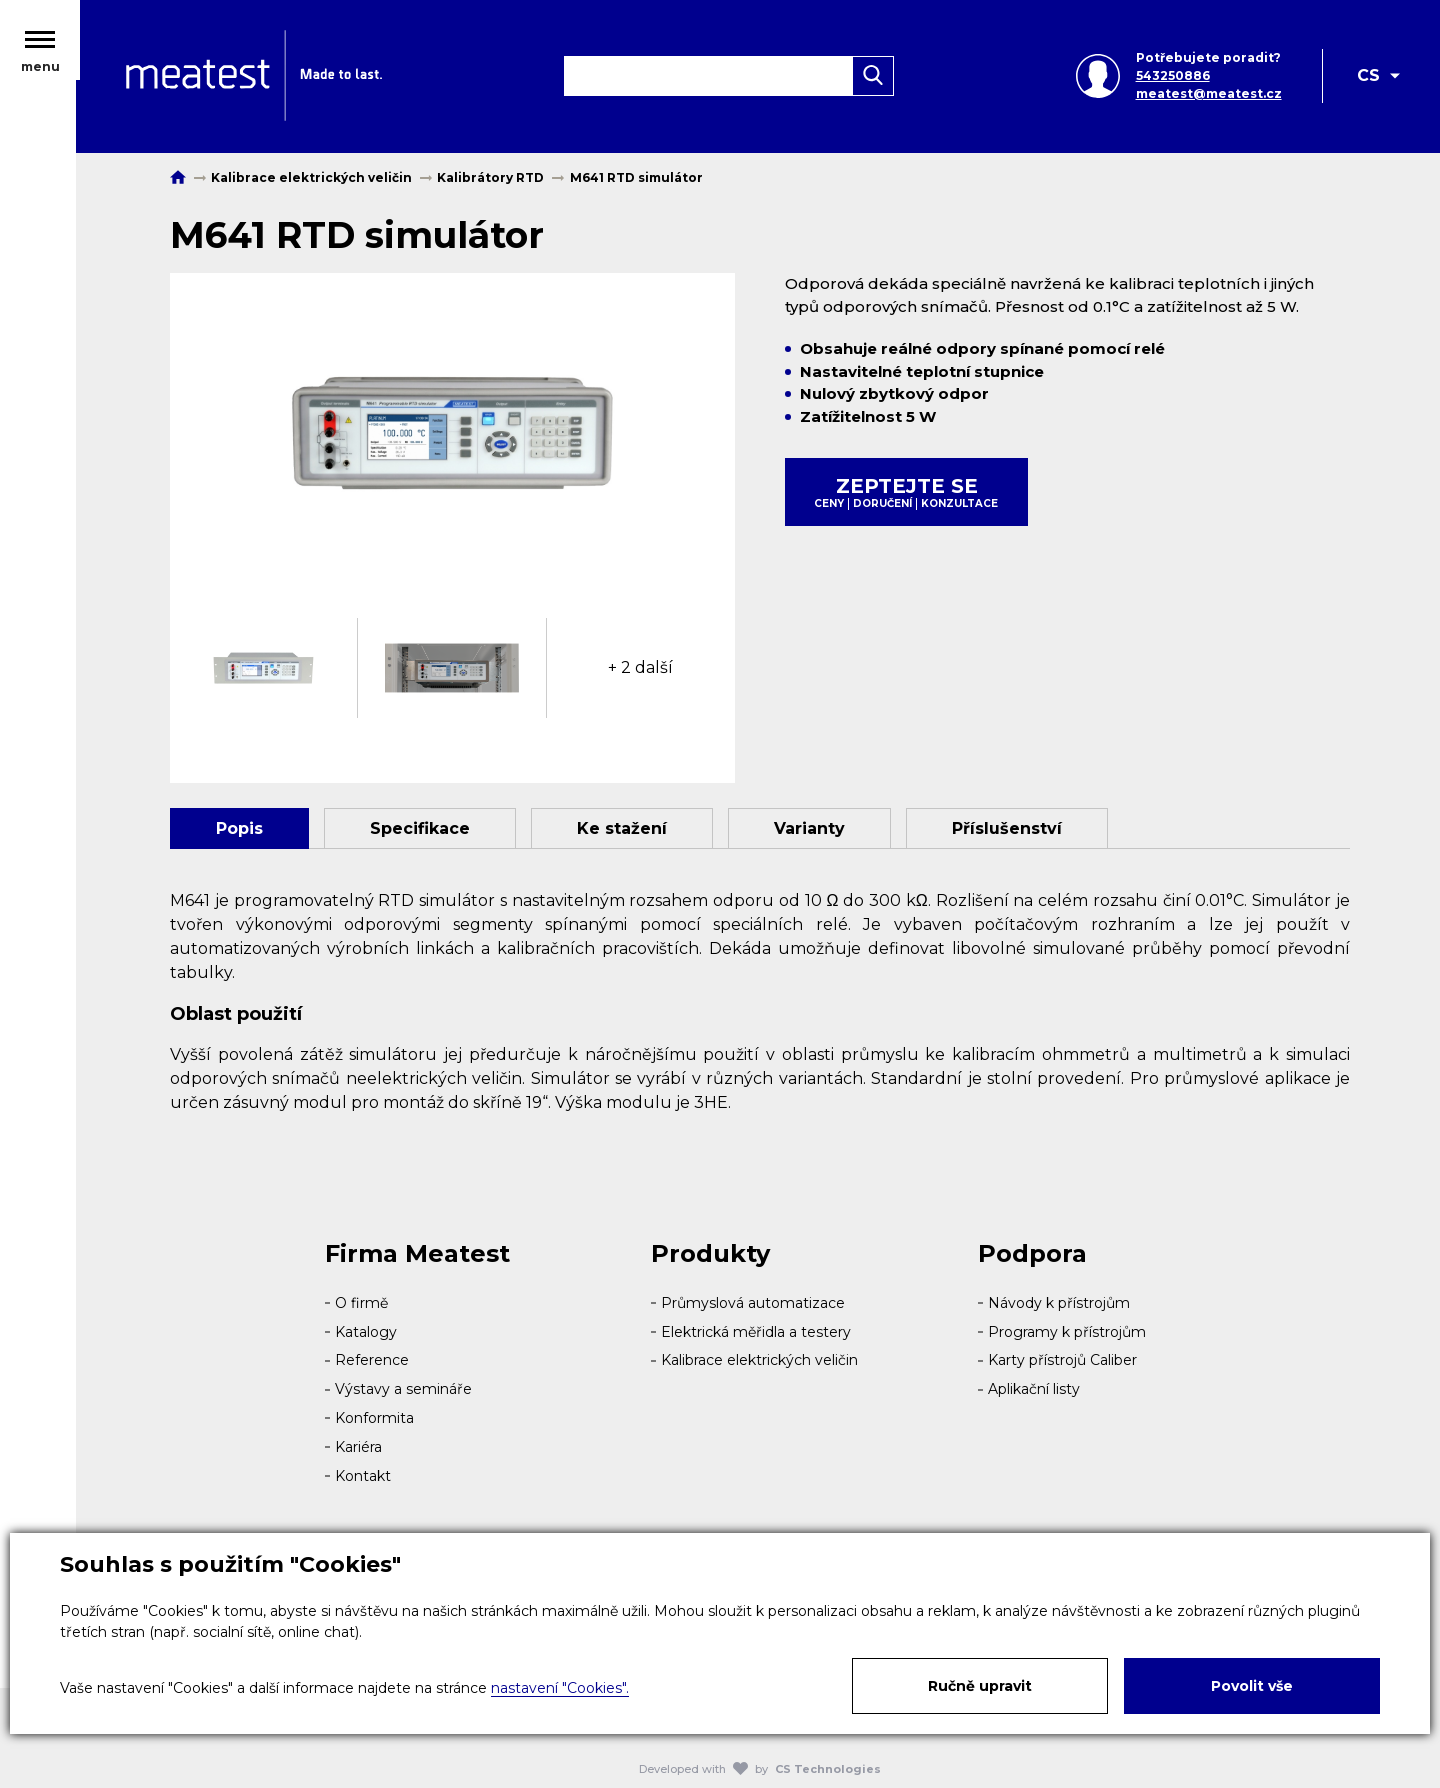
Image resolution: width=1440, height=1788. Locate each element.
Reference (372, 1360)
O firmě (361, 1303)
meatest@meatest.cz (1208, 95)
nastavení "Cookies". (560, 1688)
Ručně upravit (980, 1686)
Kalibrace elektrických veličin (759, 1360)
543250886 (1172, 77)
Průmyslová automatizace (753, 1303)
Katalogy (366, 1332)
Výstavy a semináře (403, 1389)
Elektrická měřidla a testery (756, 1332)
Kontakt (363, 1476)
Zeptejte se (906, 492)
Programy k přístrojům (1067, 1332)
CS (1368, 77)
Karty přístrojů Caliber (1062, 1360)
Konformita (374, 1418)
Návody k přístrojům (1059, 1303)
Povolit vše (1252, 1686)
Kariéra (358, 1447)
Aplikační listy (1034, 1389)
